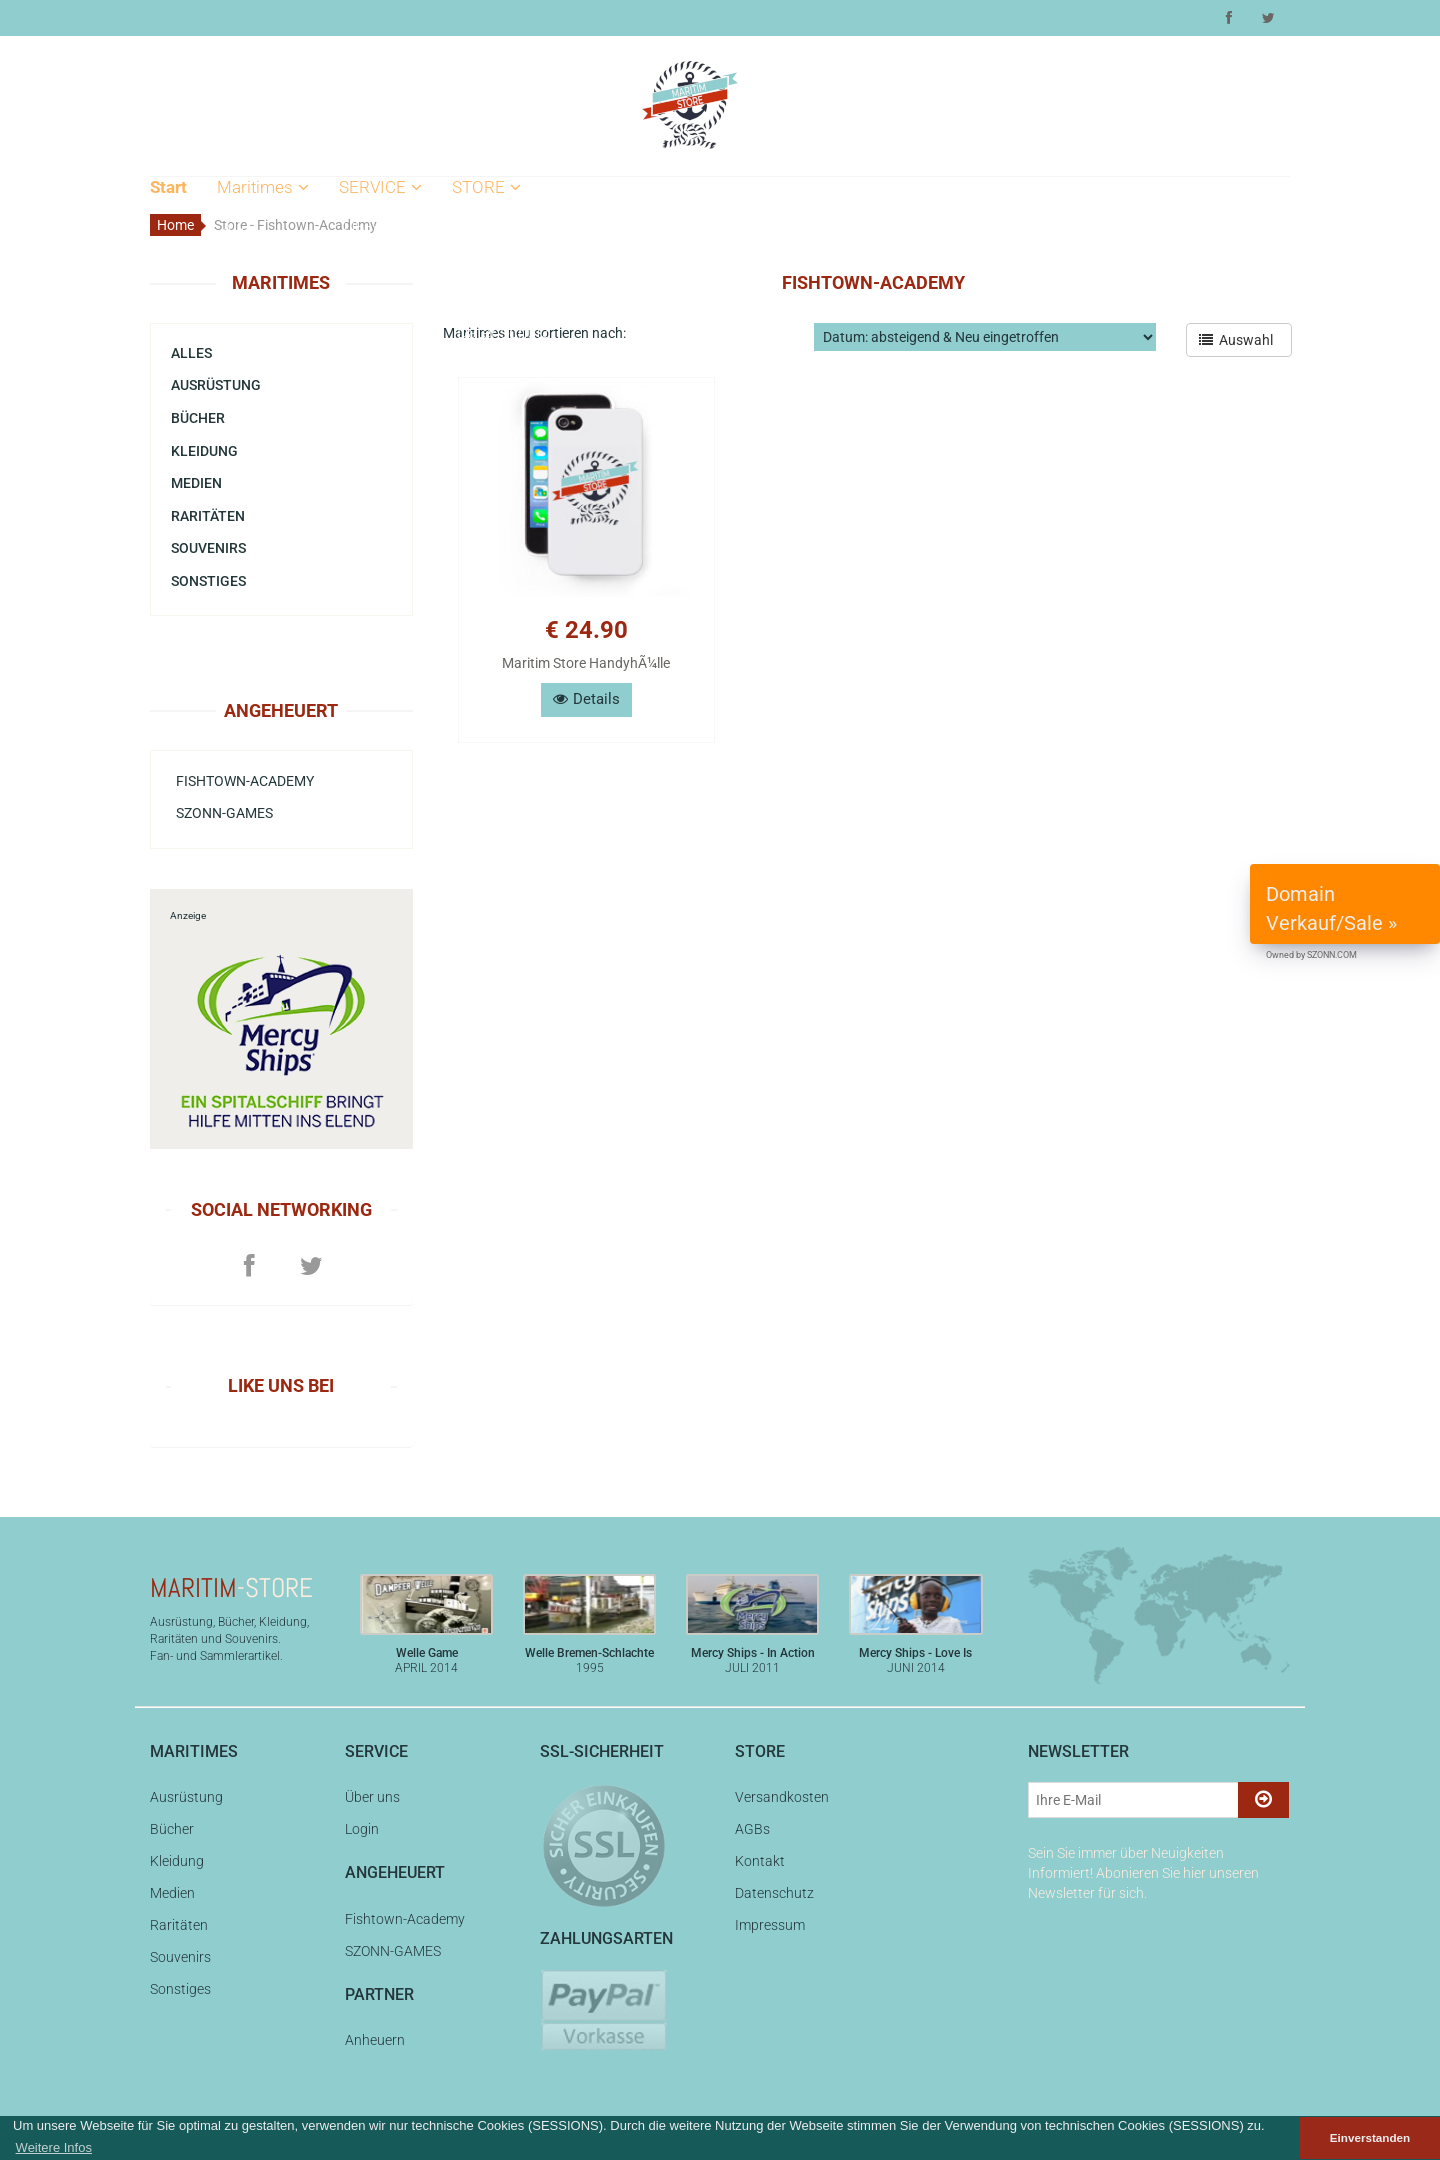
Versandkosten (512, 229)
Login (364, 263)
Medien (249, 366)
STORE (486, 187)
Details (586, 699)
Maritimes (263, 187)
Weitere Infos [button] (54, 2147)
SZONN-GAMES (224, 813)
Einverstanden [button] (1370, 2137)
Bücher (248, 298)
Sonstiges (208, 581)
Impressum (500, 366)
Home (175, 225)
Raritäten (255, 400)
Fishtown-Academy (245, 781)
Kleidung (254, 332)
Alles (240, 229)
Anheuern (375, 2040)
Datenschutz (503, 332)
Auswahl (1239, 340)
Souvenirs (259, 435)
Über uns (377, 229)
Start (168, 187)
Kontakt (485, 298)
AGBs (478, 263)
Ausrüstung (264, 263)
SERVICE (380, 187)
